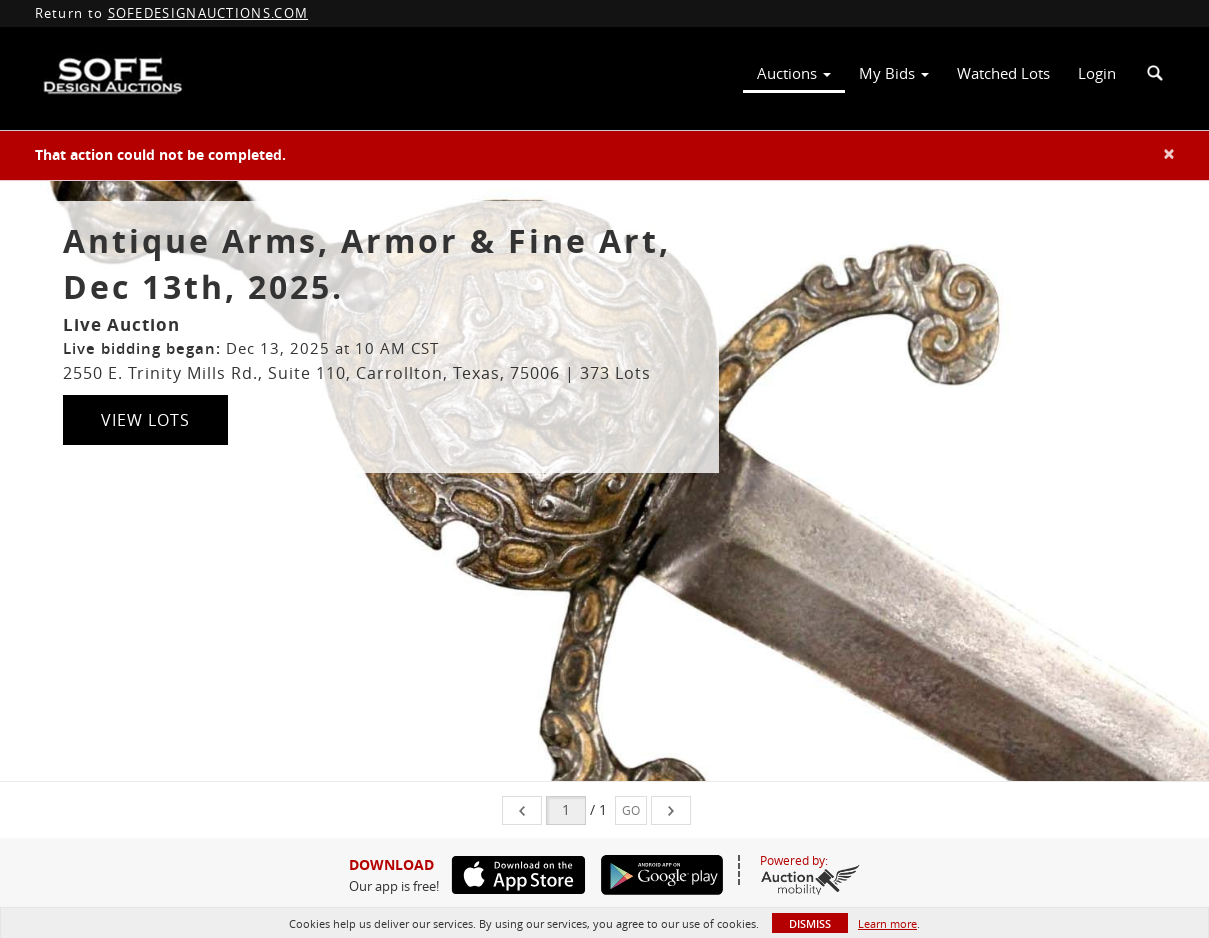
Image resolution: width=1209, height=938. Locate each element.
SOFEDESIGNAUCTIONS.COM (208, 13)
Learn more (887, 923)
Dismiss (810, 923)
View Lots (145, 420)
